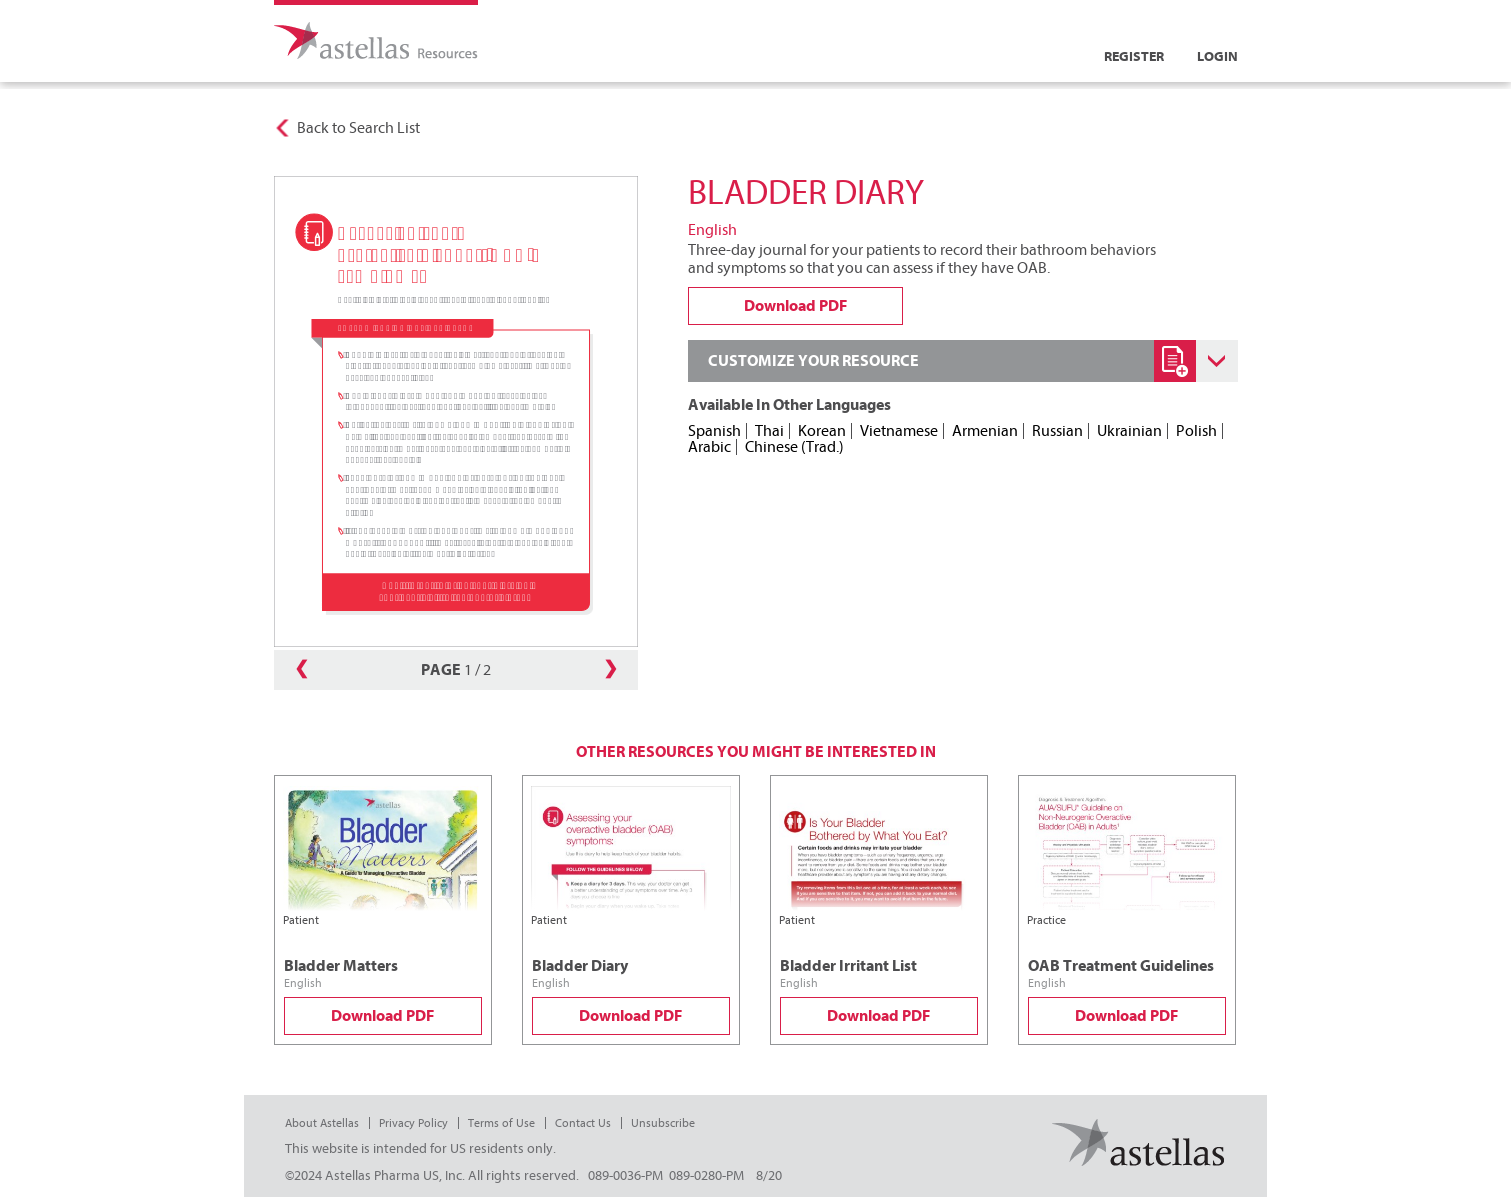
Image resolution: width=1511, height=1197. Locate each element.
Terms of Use (501, 1123)
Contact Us (583, 1123)
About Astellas (322, 1123)
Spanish (714, 431)
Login (1217, 56)
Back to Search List (358, 128)
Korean (822, 431)
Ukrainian (1129, 431)
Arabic (709, 447)
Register (1134, 56)
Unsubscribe (663, 1123)
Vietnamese (899, 431)
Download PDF (382, 1016)
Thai (769, 431)
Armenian (985, 431)
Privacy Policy (413, 1123)
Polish (1196, 431)
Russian (1057, 431)
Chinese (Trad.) (794, 447)
